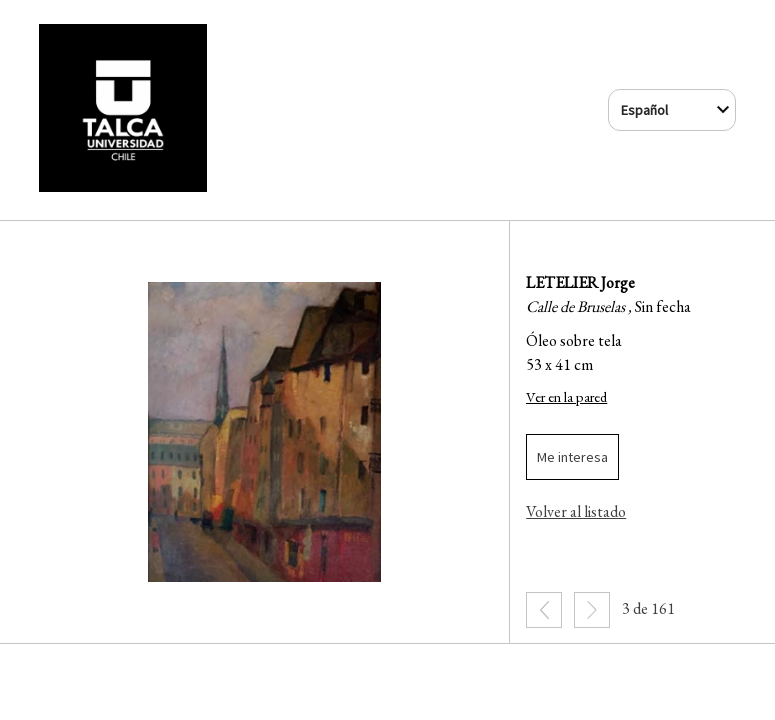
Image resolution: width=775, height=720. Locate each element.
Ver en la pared (566, 396)
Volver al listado (576, 511)
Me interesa (572, 457)
